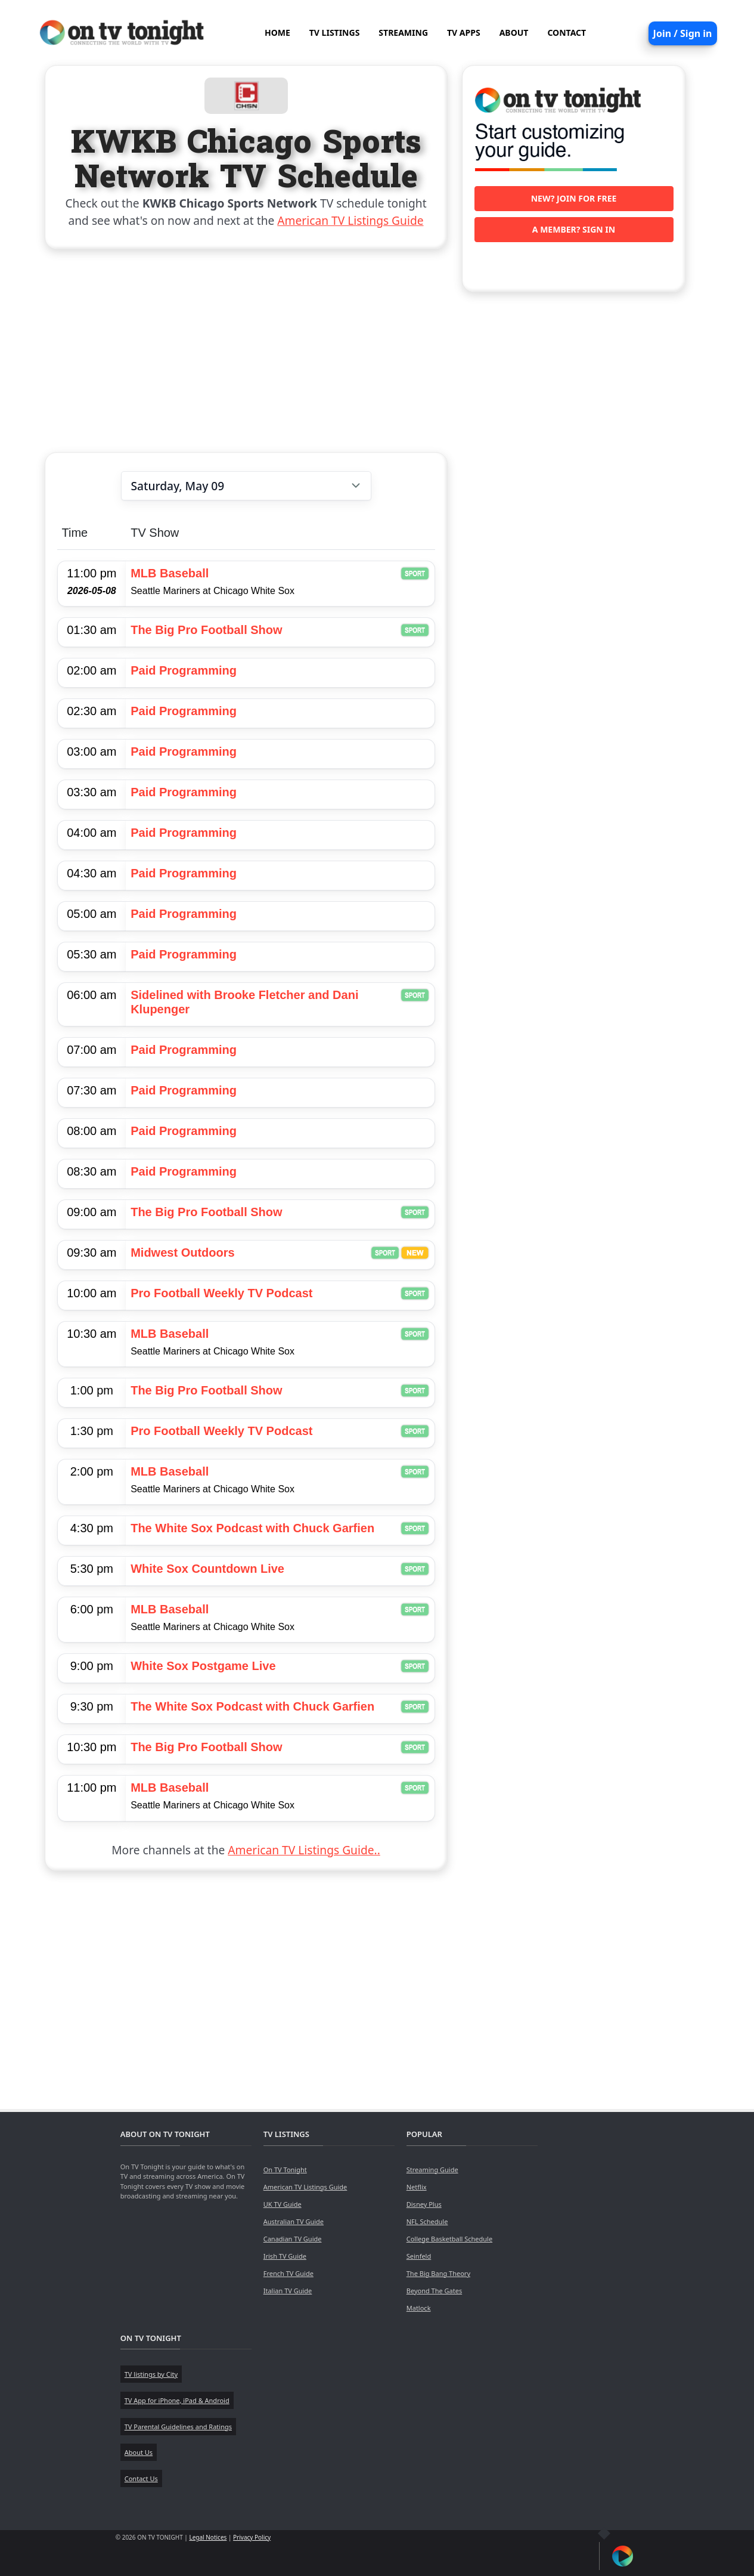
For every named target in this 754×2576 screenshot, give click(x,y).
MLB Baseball (170, 573)
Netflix (417, 2186)
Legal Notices (207, 2537)
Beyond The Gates (434, 2290)
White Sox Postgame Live (203, 1665)
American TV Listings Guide (350, 220)
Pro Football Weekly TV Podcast (221, 1293)
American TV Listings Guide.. (304, 1850)
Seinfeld (419, 2256)
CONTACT (566, 32)
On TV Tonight (285, 2169)
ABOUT (514, 32)
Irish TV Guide (284, 2256)
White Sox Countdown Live (207, 1568)
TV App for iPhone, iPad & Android (177, 2400)
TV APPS (463, 32)
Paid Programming (184, 670)
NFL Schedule (427, 2221)
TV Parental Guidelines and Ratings (178, 2426)
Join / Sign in (682, 33)
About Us (139, 2452)
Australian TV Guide (293, 2221)
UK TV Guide (282, 2204)
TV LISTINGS (334, 32)
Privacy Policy (252, 2537)
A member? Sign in (573, 229)
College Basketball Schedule (449, 2238)
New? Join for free (574, 198)
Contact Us (141, 2478)
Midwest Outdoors (182, 1252)
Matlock (419, 2307)
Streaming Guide (432, 2169)
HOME (277, 32)
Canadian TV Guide (292, 2238)
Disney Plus (424, 2204)
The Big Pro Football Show (206, 629)
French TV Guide (288, 2273)
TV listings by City (151, 2374)
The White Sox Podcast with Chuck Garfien (252, 1528)
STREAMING (403, 32)
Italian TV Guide (287, 2290)
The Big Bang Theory (438, 2273)
